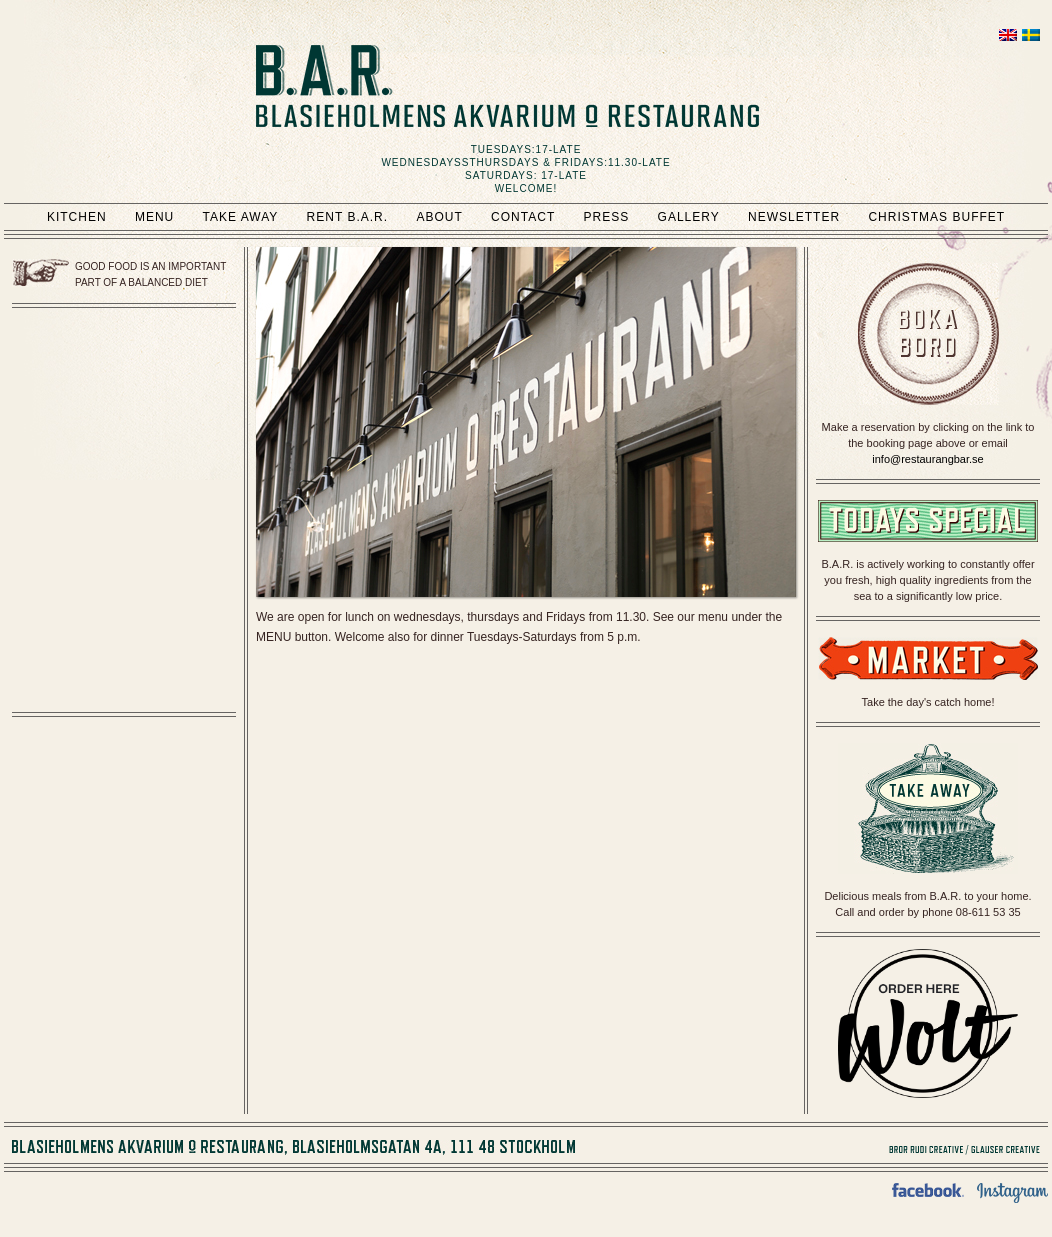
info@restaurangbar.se (927, 459)
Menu (154, 217)
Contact (523, 217)
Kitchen (77, 217)
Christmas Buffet (936, 217)
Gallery (689, 217)
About (439, 217)
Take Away (241, 217)
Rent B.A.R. (347, 217)
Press (607, 217)
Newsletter (794, 217)
